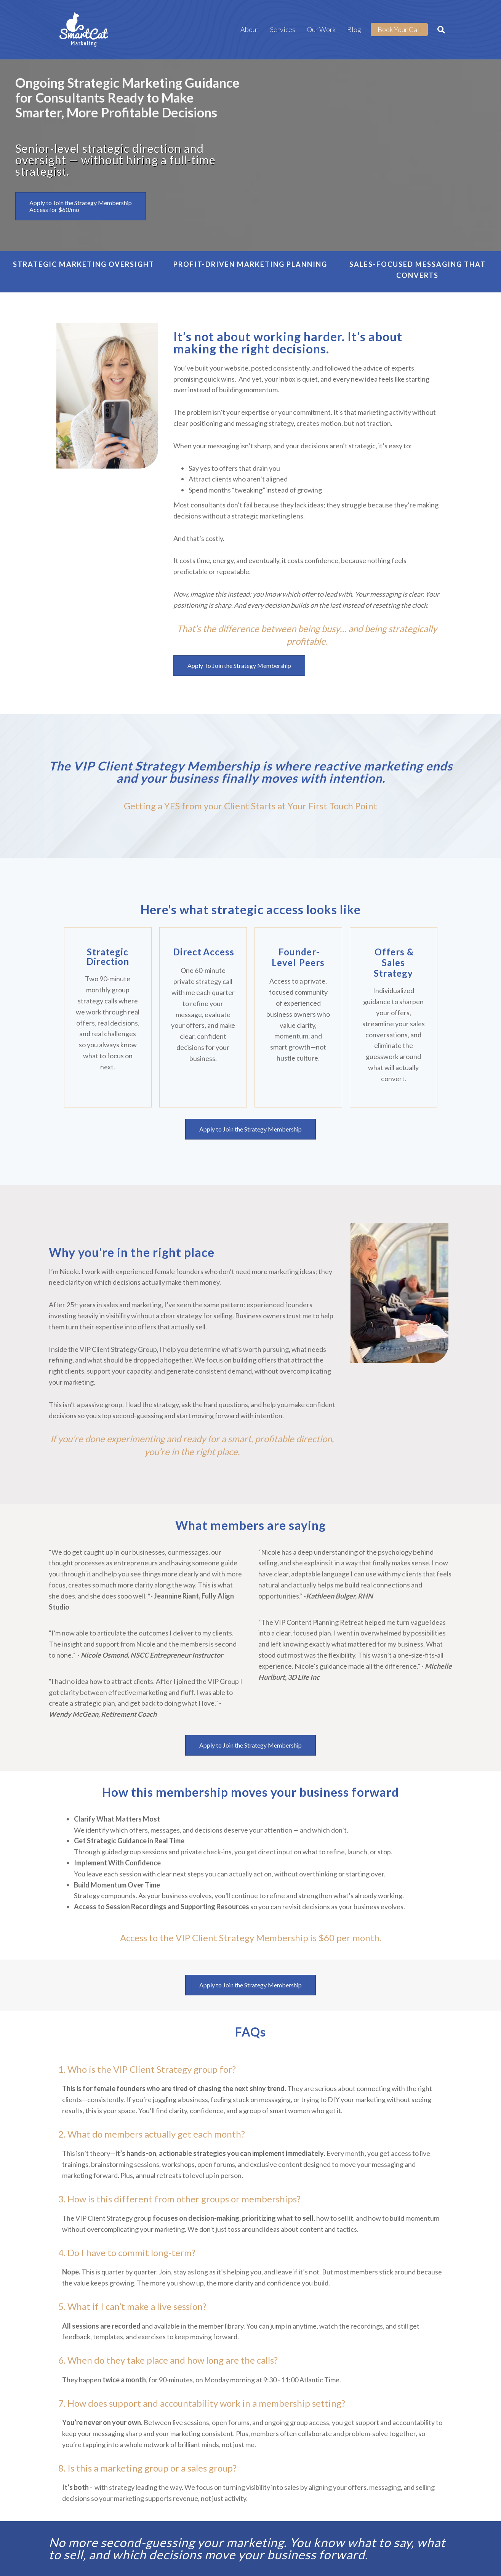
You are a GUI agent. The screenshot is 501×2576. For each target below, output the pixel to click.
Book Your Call (399, 29)
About (249, 29)
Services (282, 29)
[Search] (438, 30)
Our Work (321, 29)
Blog (354, 29)
